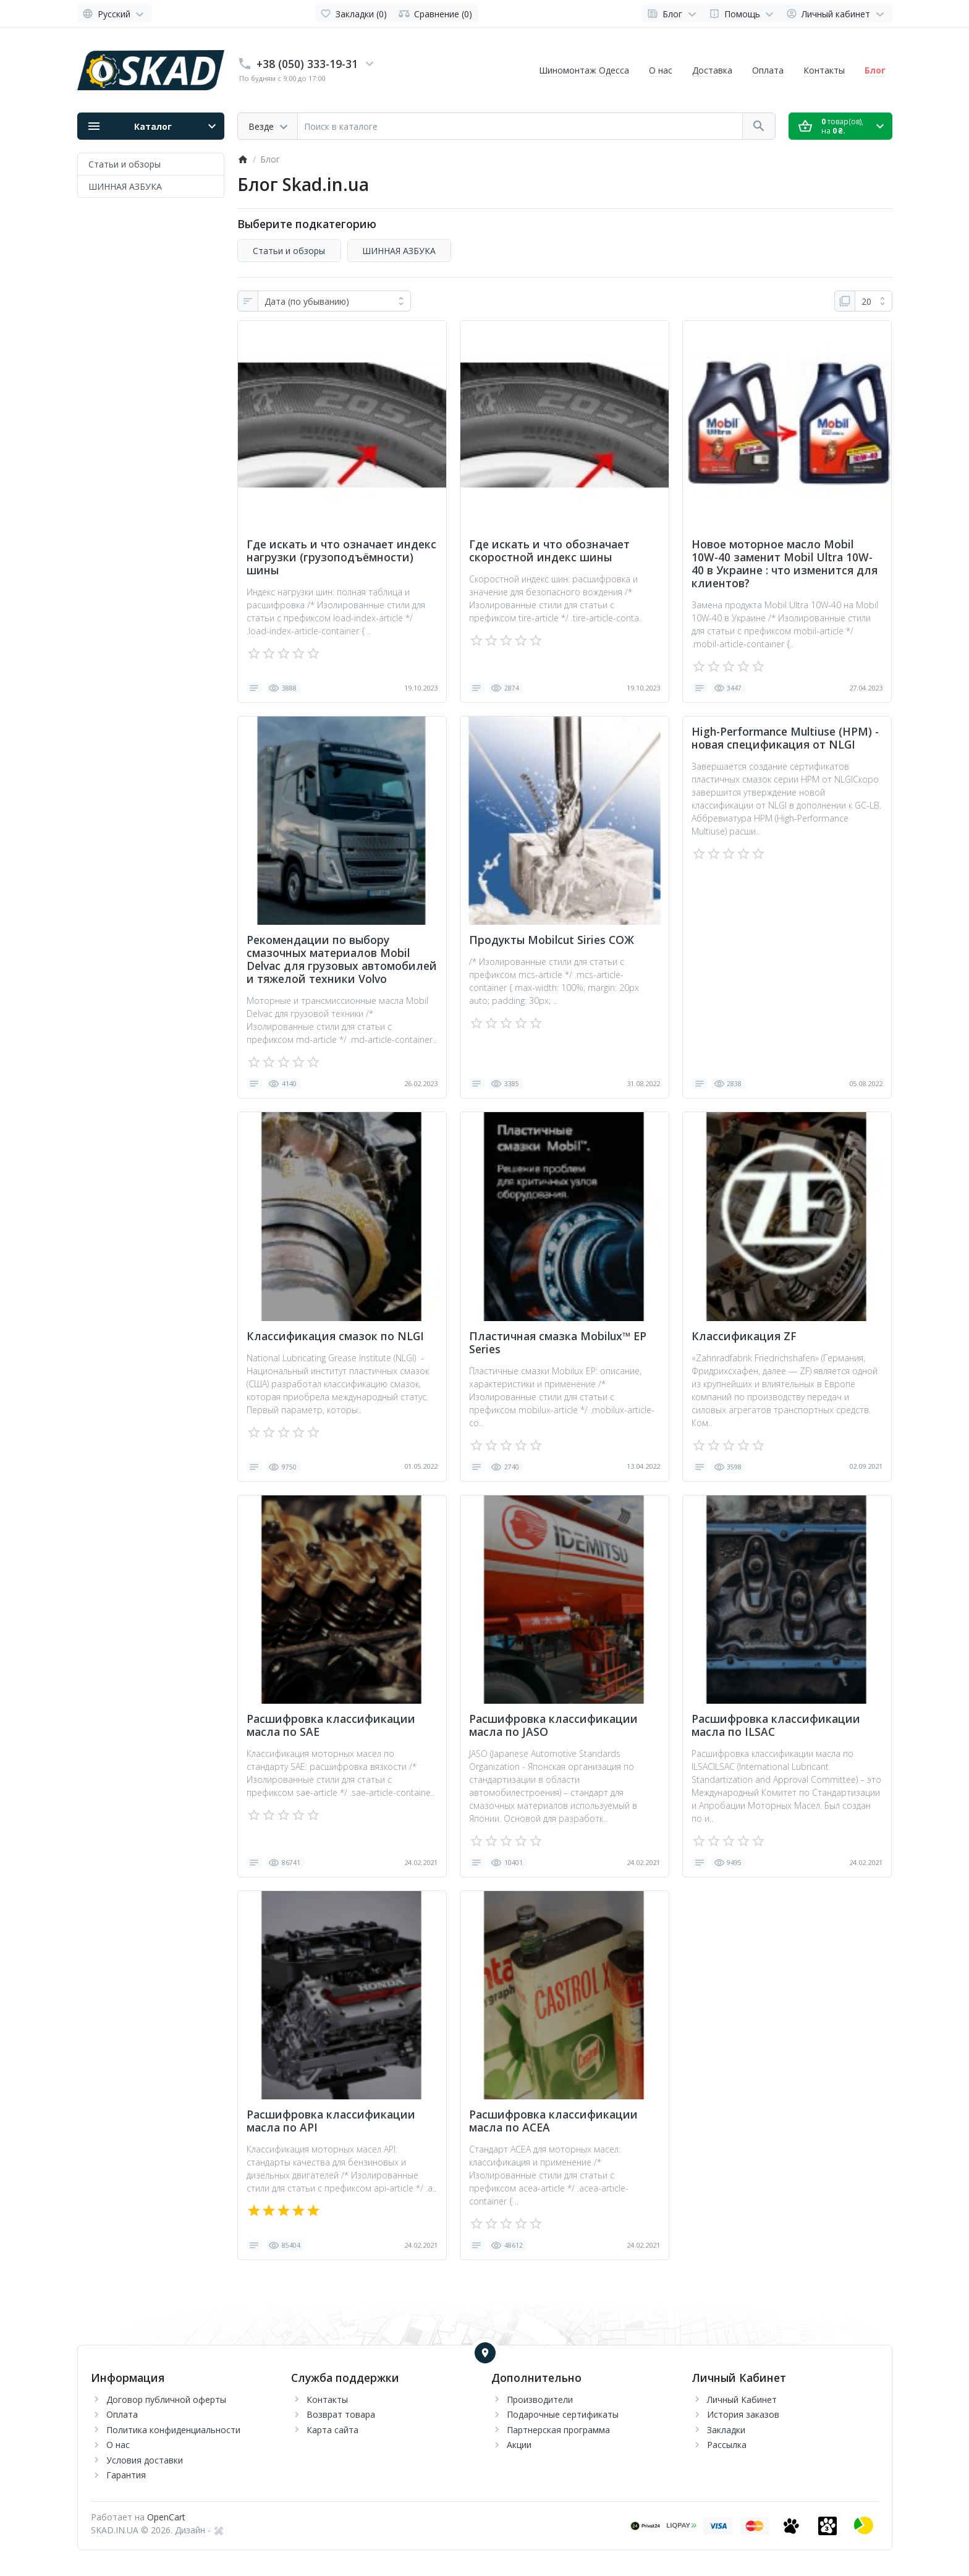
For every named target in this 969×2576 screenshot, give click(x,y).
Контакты (824, 70)
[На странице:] (873, 301)
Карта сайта (332, 2430)
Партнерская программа (558, 2430)
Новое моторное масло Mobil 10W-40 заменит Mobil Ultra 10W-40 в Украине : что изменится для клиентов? (785, 564)
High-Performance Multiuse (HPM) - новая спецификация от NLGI (785, 738)
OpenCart (166, 2517)
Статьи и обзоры (124, 164)
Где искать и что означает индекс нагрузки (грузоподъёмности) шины (341, 557)
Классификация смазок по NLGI (335, 1336)
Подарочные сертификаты (563, 2414)
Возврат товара (341, 2414)
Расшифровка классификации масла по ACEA (553, 2121)
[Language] (115, 13)
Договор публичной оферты (166, 2399)
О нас (660, 70)
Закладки (726, 2430)
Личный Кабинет (742, 2399)
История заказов (743, 2414)
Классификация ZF (744, 1336)
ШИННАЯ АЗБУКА (125, 186)
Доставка (712, 70)
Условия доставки (144, 2460)
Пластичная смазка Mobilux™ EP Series (557, 1343)
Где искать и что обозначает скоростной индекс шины (549, 551)
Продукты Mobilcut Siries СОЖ (551, 939)
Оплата (768, 70)
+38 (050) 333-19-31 (307, 63)
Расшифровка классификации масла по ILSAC (776, 1725)
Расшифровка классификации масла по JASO (553, 1725)
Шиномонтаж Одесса (584, 70)
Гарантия (126, 2475)
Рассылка (727, 2445)
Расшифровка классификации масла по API (331, 2121)
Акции (519, 2445)
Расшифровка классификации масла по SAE (331, 1725)
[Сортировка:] (334, 301)
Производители (540, 2399)
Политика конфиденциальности (173, 2430)
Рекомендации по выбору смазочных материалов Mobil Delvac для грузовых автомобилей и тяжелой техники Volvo (342, 959)
